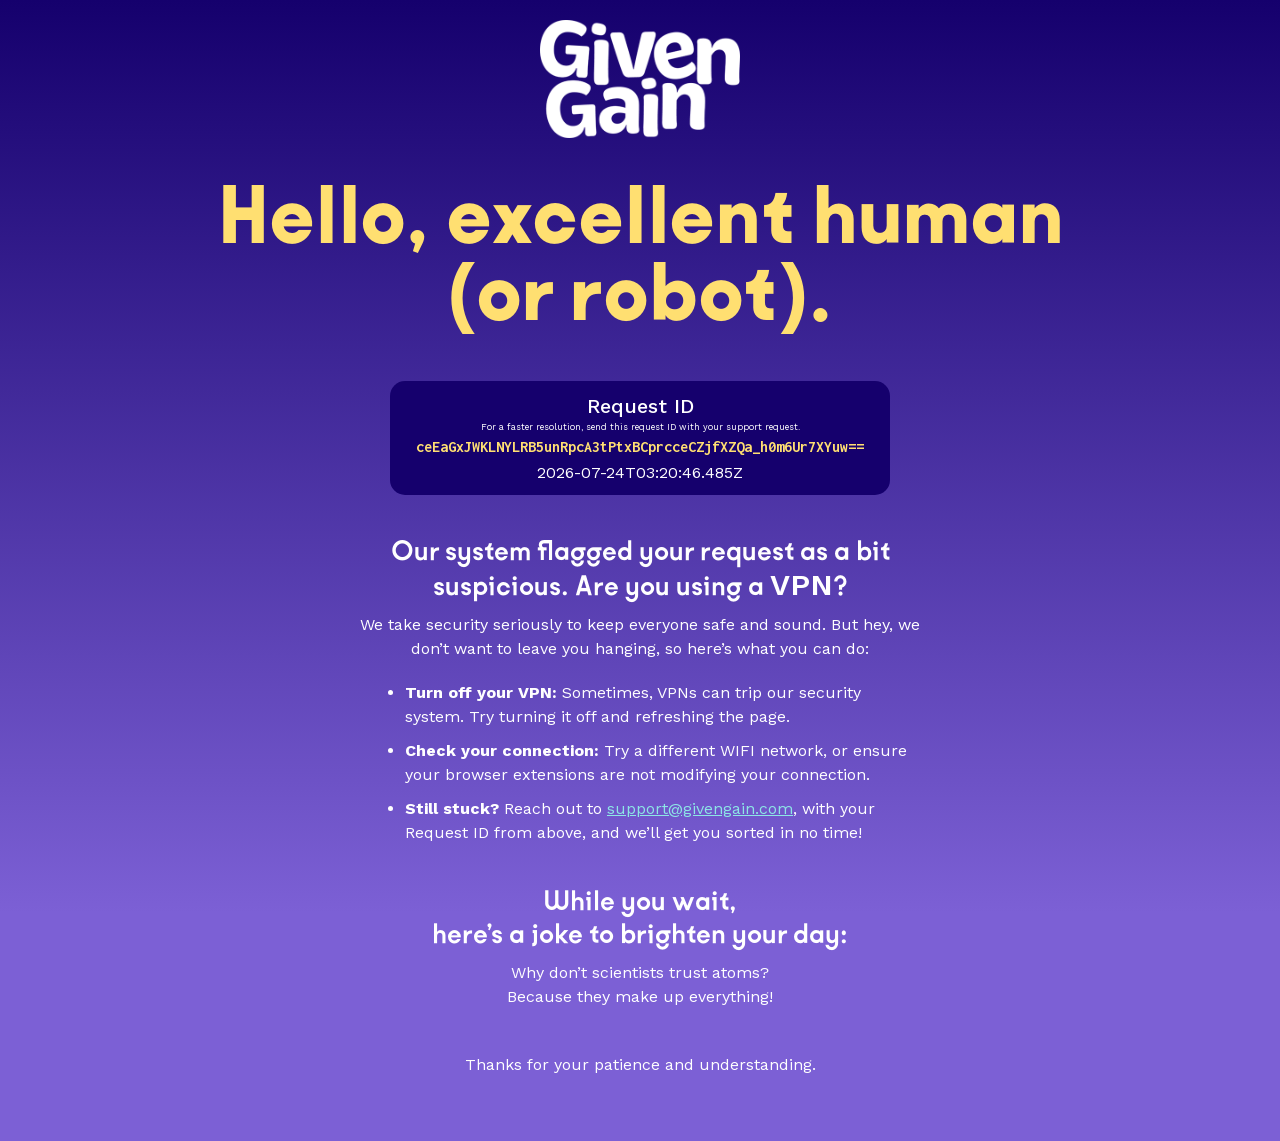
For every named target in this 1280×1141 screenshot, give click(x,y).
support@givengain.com (700, 808)
